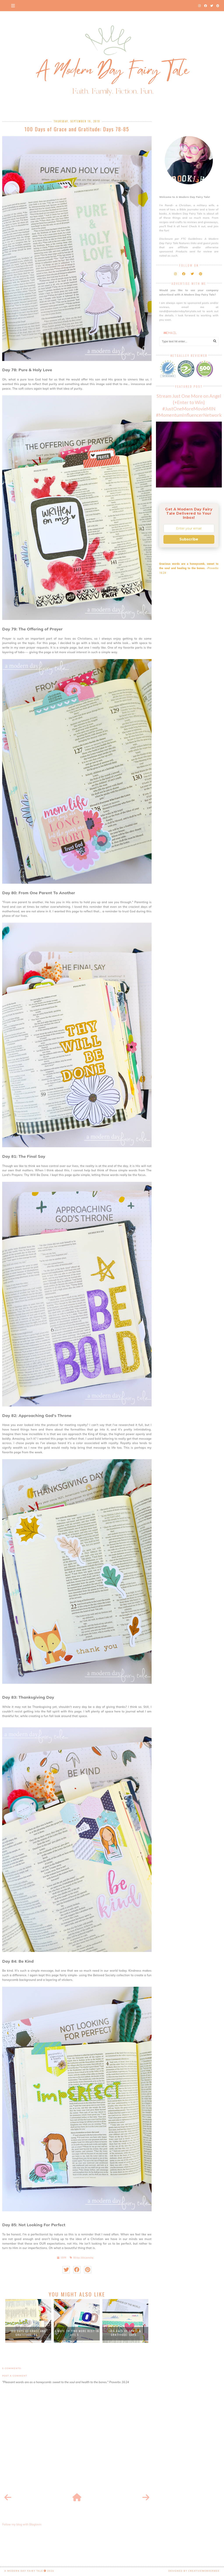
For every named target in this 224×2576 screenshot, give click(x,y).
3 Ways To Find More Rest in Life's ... (76, 2333)
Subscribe (188, 539)
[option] (28, 2321)
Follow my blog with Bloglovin (21, 2524)
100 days (76, 2257)
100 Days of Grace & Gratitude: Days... (125, 2333)
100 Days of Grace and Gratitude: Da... (28, 2333)
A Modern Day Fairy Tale (23, 2570)
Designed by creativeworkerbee (194, 2570)
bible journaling (87, 2257)
